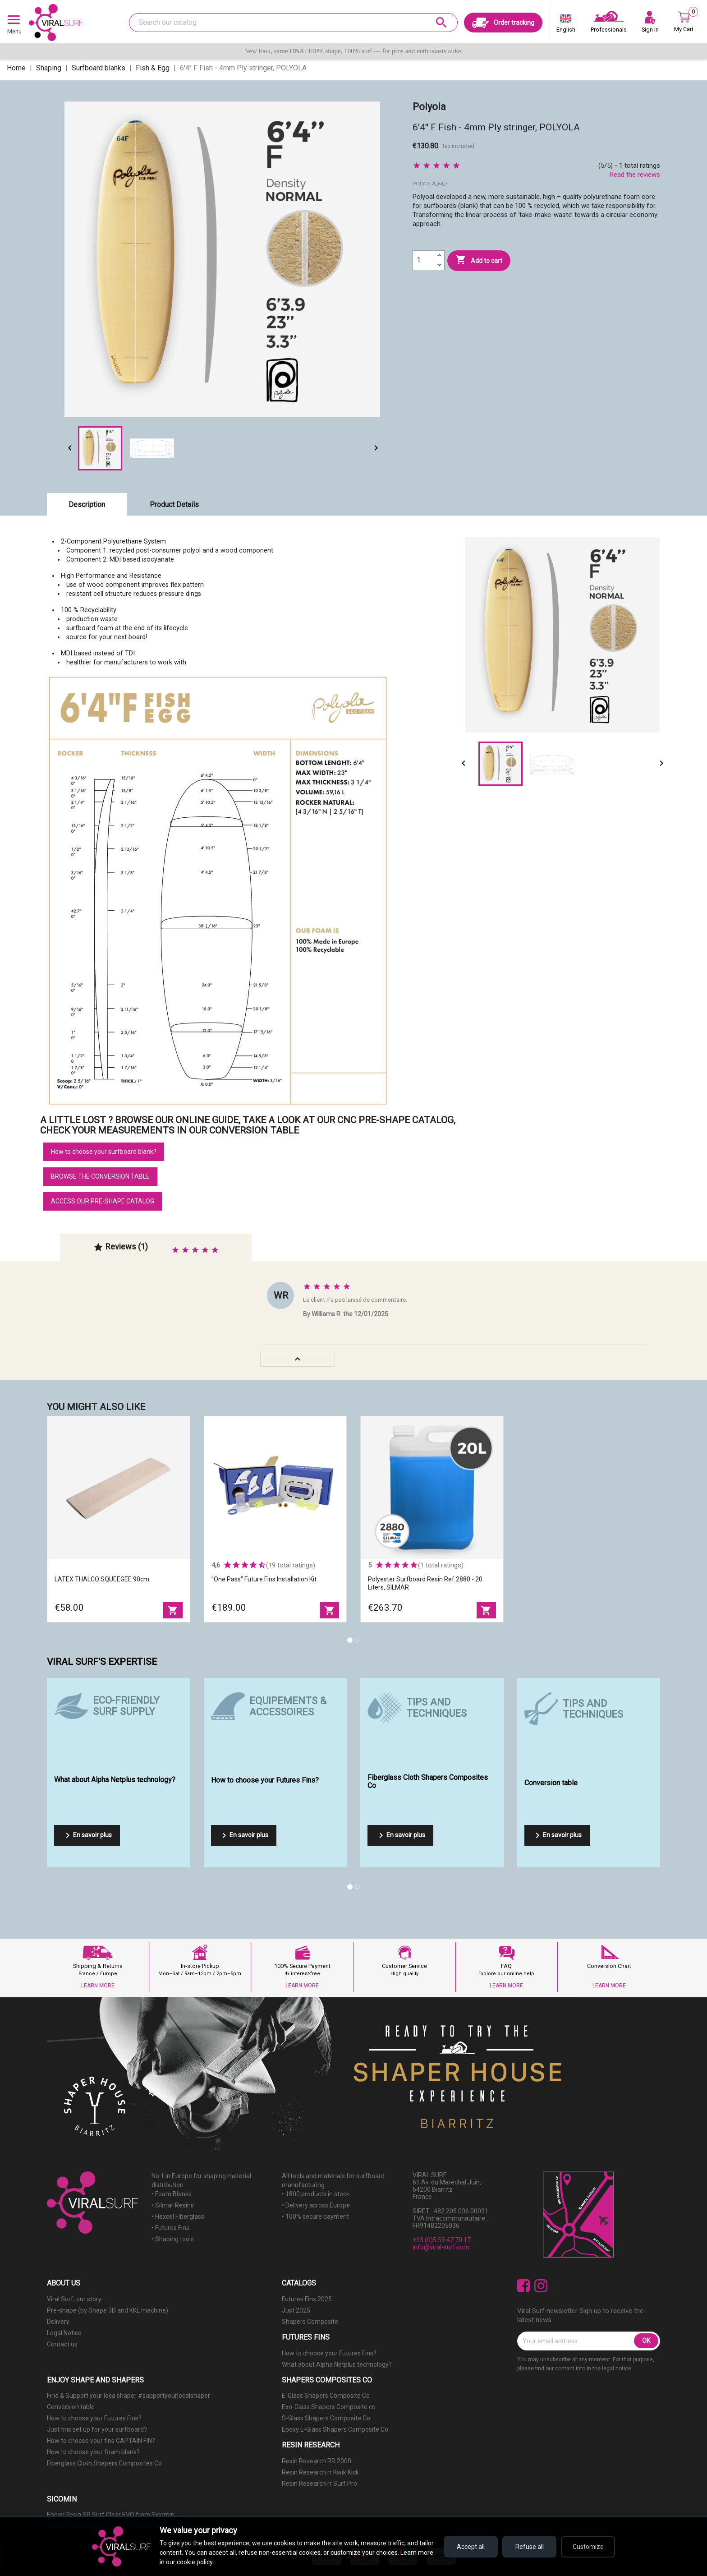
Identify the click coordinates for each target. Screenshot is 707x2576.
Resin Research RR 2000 (316, 2461)
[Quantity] (423, 260)
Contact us (62, 2344)
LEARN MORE (98, 1985)
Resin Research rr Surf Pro (319, 2483)
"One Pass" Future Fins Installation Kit (264, 1579)
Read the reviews (635, 175)
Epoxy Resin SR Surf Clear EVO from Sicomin (110, 2514)
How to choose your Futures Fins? (329, 2353)
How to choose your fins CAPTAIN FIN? (101, 2440)
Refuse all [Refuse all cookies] (529, 2546)
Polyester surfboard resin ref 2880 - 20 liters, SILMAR (425, 1583)
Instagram (540, 2285)
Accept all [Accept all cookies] (471, 2546)
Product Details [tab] (174, 504)
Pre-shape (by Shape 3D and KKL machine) (107, 2310)
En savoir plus (87, 1835)
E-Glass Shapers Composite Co (326, 2395)
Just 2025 (296, 2310)
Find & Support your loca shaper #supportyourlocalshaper (128, 2395)
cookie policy (194, 2562)
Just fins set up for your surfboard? (97, 2429)
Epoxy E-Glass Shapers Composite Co (335, 2429)
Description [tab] (87, 504)
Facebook (523, 2285)
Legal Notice (64, 2332)
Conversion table (71, 2406)
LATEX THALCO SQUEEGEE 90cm (102, 1579)
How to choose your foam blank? (93, 2452)
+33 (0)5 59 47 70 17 (442, 2240)
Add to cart (478, 260)
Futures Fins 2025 (307, 2299)
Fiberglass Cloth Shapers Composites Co (104, 2463)
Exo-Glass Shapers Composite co (329, 2406)
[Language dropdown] (565, 25)
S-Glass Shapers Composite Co (326, 2418)
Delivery (58, 2321)
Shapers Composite (310, 2321)
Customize (588, 2546)
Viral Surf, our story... (76, 2299)
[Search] (293, 22)
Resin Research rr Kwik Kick (320, 2472)
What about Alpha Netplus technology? (337, 2364)
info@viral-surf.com (441, 2247)
